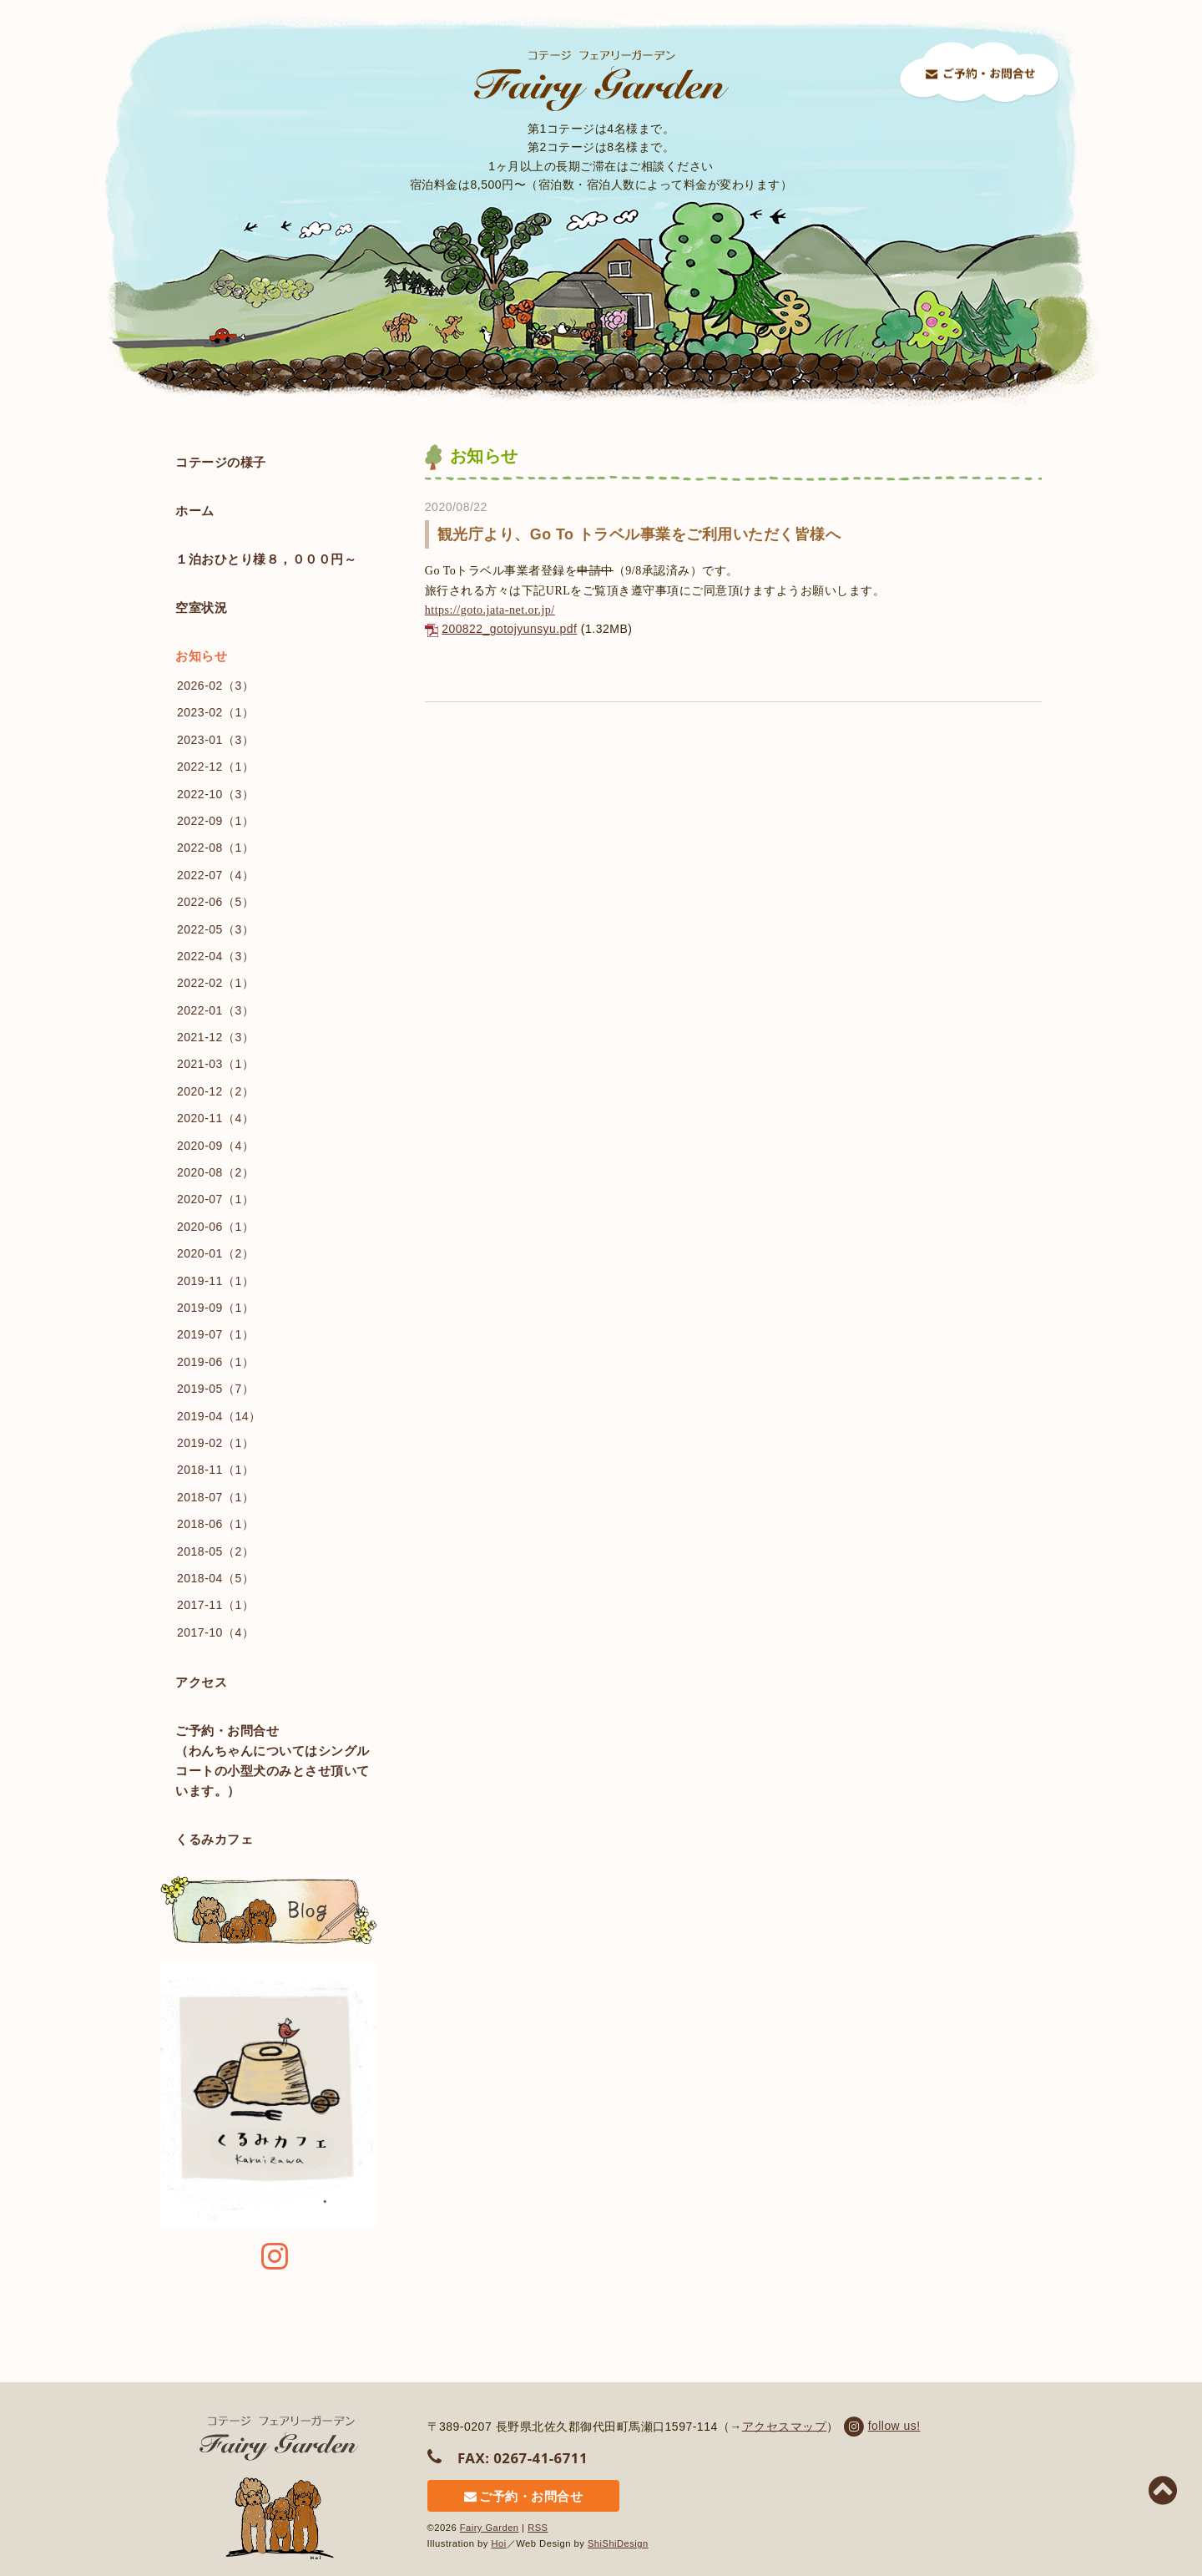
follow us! (881, 2425)
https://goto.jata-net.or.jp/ (490, 610)
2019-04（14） (218, 1416)
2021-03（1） (215, 1063)
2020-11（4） (215, 1118)
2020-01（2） (215, 1253)
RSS (538, 2526)
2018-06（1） (215, 1524)
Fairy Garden (489, 2526)
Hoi (499, 2541)
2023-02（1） (215, 712)
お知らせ (201, 656)
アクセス (201, 1682)
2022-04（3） (215, 956)
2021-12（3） (215, 1037)
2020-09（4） (215, 1145)
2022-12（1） (215, 766)
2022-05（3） (215, 929)
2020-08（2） (215, 1172)
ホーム (195, 511)
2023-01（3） (215, 739)
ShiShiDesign (618, 2541)
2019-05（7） (215, 1388)
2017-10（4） (215, 1632)
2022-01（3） (215, 1010)
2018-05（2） (215, 1551)
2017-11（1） (215, 1605)
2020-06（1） (215, 1226)
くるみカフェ (214, 1839)
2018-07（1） (215, 1497)
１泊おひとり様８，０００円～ (265, 559)
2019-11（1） (215, 1281)
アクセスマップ (784, 2425)
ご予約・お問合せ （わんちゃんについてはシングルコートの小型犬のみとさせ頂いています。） (272, 1760)
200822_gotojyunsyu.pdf (510, 628)
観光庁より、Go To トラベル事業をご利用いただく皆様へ (639, 534)
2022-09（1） (215, 820)
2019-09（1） (215, 1307)
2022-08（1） (215, 847)
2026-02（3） (215, 685)
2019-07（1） (215, 1334)
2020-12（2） (215, 1091)
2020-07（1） (215, 1199)
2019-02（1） (215, 1443)
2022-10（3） (215, 794)
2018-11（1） (215, 1469)
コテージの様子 (220, 462)
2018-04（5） (215, 1578)
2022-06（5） (215, 901)
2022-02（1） (215, 982)
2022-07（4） (215, 875)
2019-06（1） (215, 1362)
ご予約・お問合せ (510, 2495)
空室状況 (265, 607)
